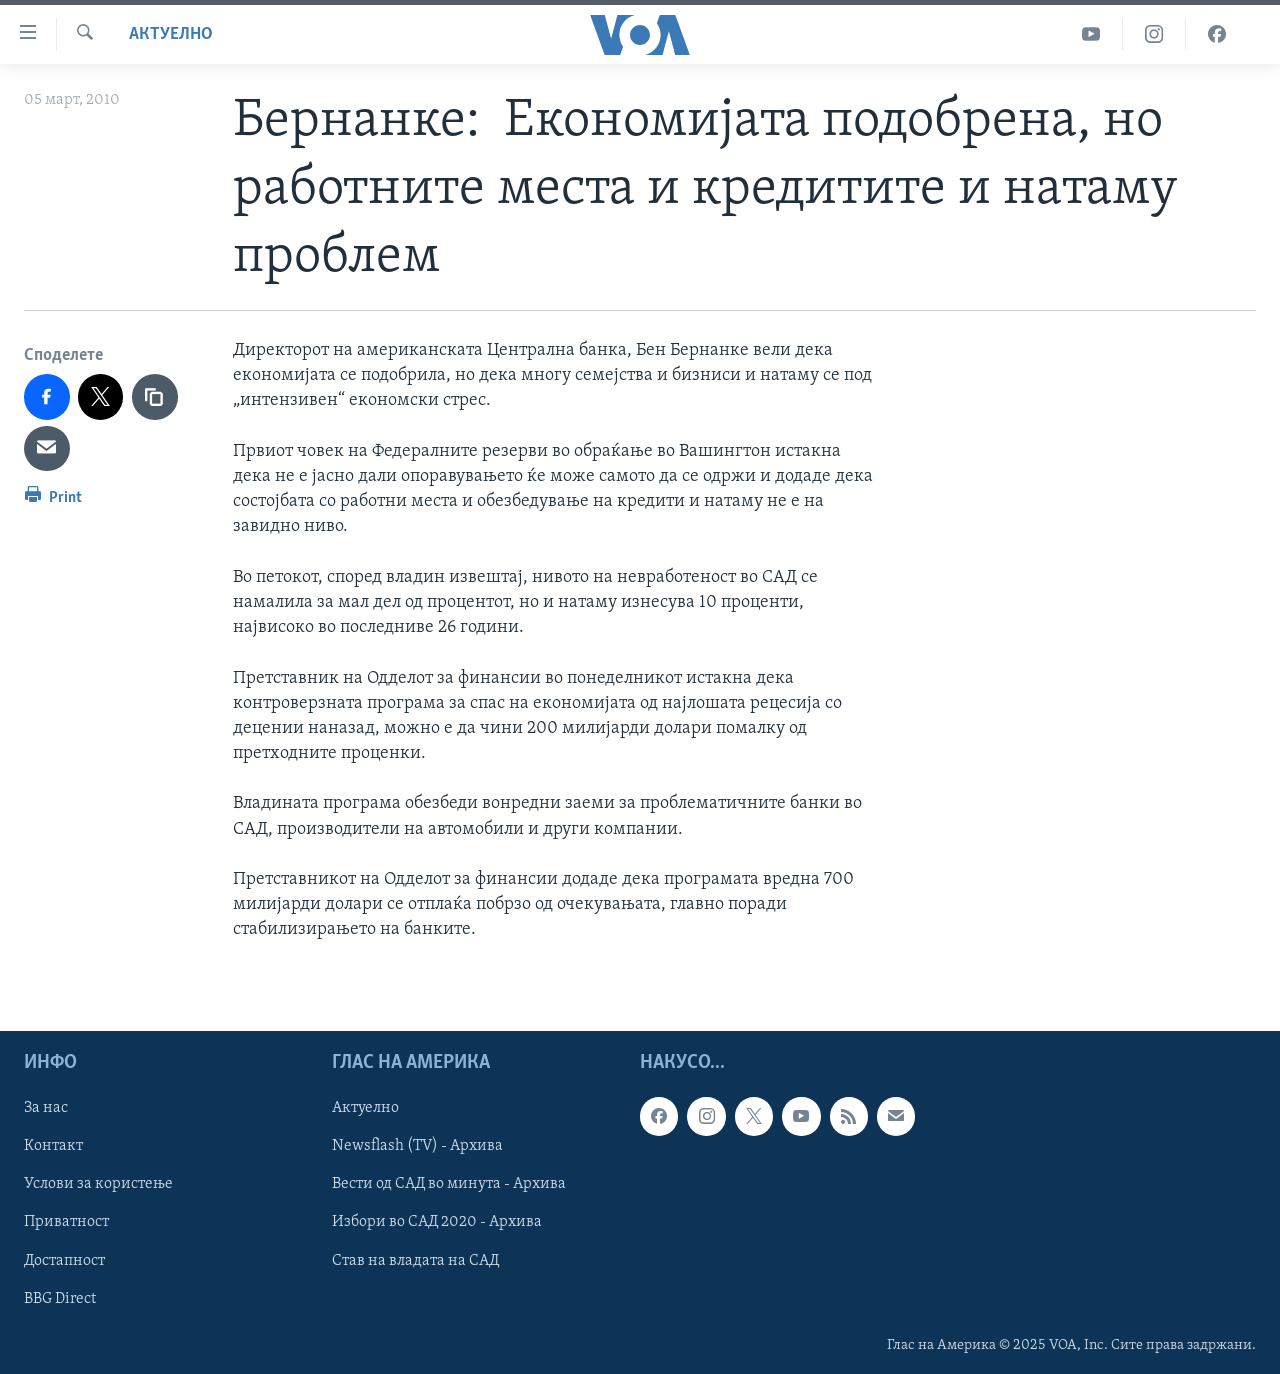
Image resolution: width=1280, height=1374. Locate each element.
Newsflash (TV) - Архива (417, 1146)
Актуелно (171, 34)
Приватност (66, 1222)
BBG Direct (60, 1298)
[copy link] (155, 397)
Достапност (64, 1260)
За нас (46, 1108)
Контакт (53, 1146)
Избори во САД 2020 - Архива (437, 1222)
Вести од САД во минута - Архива (449, 1184)
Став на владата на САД (415, 1260)
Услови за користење (98, 1184)
